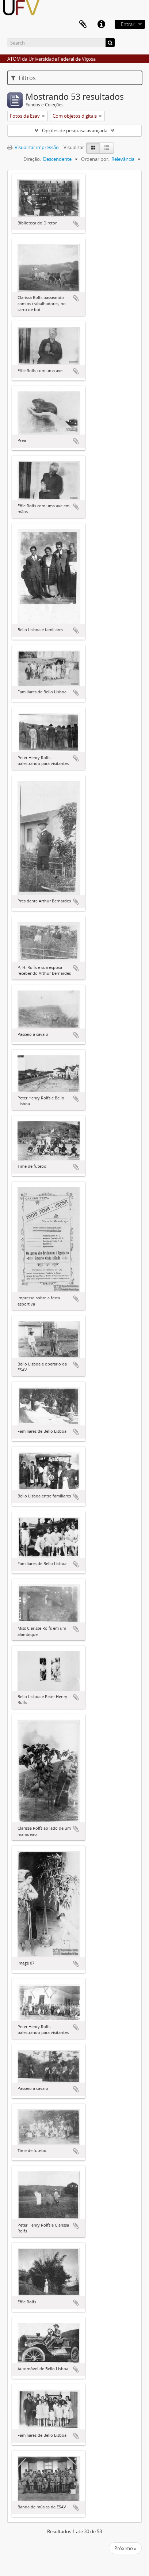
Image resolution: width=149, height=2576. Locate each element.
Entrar (127, 24)
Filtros (23, 78)
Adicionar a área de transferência (76, 223)
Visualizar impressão (33, 147)
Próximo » (125, 2548)
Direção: (32, 159)
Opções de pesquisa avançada (74, 130)
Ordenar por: (95, 159)
